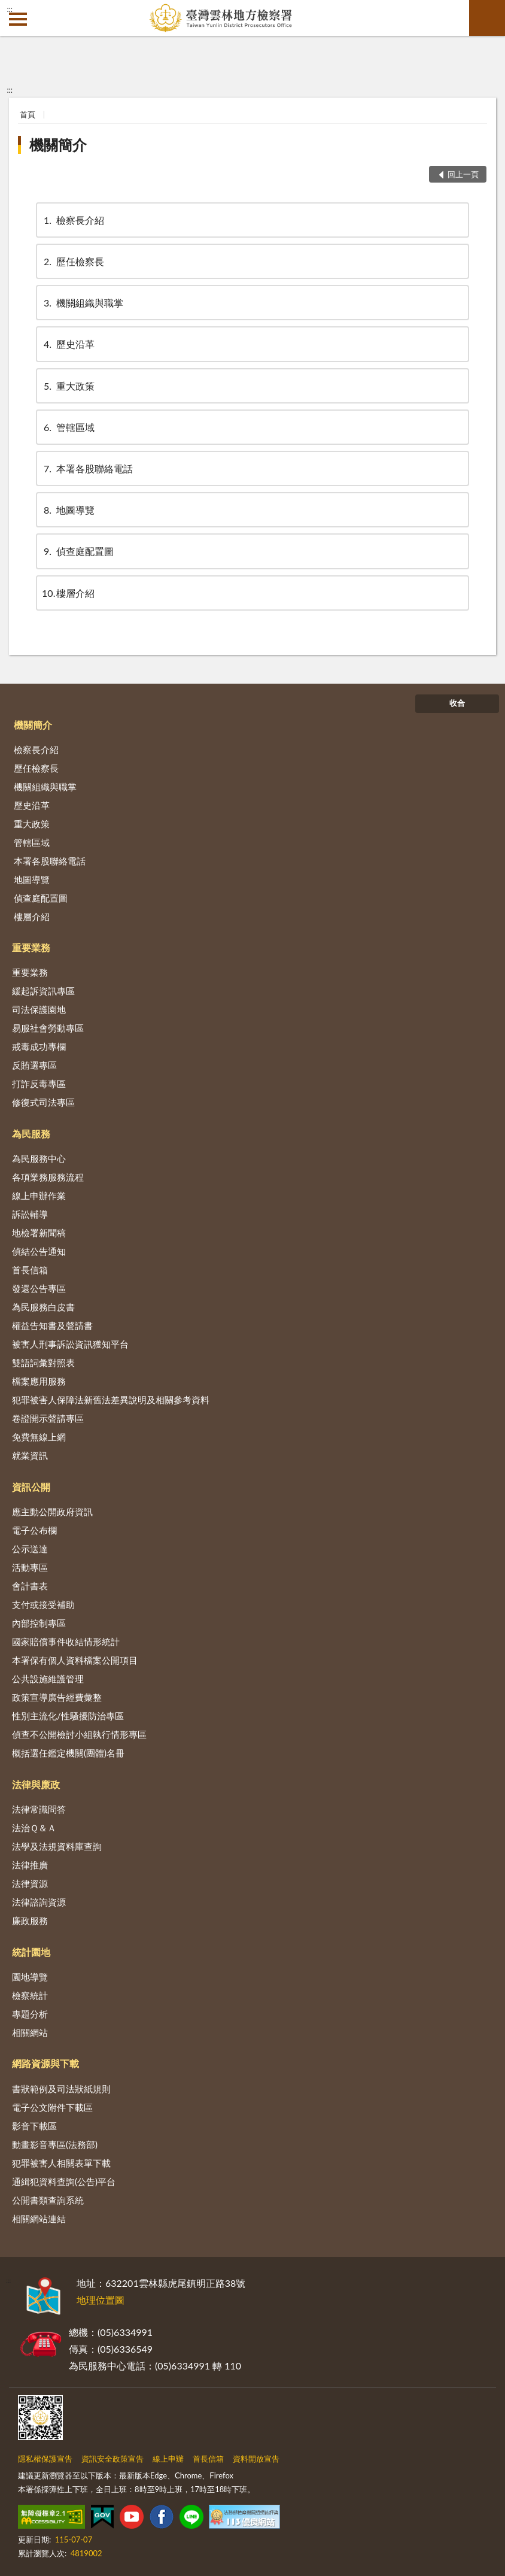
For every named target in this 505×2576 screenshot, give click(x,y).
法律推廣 (30, 1864)
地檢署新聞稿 (39, 1232)
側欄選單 (18, 19)
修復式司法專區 (43, 1102)
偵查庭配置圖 (78, 551)
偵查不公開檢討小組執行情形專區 (79, 1734)
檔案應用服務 (39, 1381)
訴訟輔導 (30, 1214)
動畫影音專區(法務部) (55, 2144)
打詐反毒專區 (39, 1083)
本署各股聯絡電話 (87, 468)
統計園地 (31, 1952)
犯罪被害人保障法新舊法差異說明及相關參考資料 (110, 1399)
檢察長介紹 (73, 220)
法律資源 (30, 1883)
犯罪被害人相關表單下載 (61, 2163)
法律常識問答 (39, 1809)
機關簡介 (58, 144)
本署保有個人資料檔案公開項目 (75, 1660)
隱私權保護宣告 (45, 2458)
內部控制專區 (39, 1623)
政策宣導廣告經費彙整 (57, 1697)
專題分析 (30, 2013)
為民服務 (31, 1133)
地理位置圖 (100, 2299)
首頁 (27, 114)
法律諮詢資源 (39, 1902)
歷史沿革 (68, 344)
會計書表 (30, 1585)
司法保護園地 (39, 1009)
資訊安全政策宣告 (112, 2458)
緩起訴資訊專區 (43, 990)
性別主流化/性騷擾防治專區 (68, 1715)
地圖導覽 (68, 510)
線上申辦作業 (39, 1195)
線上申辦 (168, 2458)
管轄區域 (68, 427)
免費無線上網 (39, 1436)
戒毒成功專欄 (39, 1046)
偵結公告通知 (39, 1251)
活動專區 (30, 1567)
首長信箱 (30, 1269)
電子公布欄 (34, 1530)
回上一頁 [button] (463, 174)
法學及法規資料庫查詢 (57, 1846)
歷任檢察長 (73, 261)
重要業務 (31, 947)
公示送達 (30, 1548)
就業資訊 (30, 1455)
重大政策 (68, 386)
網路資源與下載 (45, 2063)
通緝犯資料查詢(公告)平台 (63, 2181)
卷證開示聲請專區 (48, 1418)
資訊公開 (31, 1486)
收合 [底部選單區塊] (457, 703)
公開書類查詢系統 (48, 2200)
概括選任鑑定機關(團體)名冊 (68, 1752)
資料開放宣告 (256, 2458)
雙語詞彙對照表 (43, 1362)
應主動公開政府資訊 (52, 1511)
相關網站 (30, 2032)
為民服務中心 (39, 1158)
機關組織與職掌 (82, 303)
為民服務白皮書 (43, 1306)
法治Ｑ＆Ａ (34, 1827)
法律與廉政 (36, 1784)
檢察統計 (30, 1995)
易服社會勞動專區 (48, 1027)
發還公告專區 (39, 1288)
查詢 (487, 18)
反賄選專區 (34, 1065)
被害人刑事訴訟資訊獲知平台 (70, 1344)
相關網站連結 (39, 2218)
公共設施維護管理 (48, 1678)
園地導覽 (30, 1976)
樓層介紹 (68, 593)
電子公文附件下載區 (52, 2107)
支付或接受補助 (43, 1604)
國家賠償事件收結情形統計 (66, 1641)
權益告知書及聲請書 (52, 1325)
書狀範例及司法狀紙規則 (61, 2088)
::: (10, 9)
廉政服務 (30, 1920)
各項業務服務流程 (48, 1177)
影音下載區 (34, 2125)
